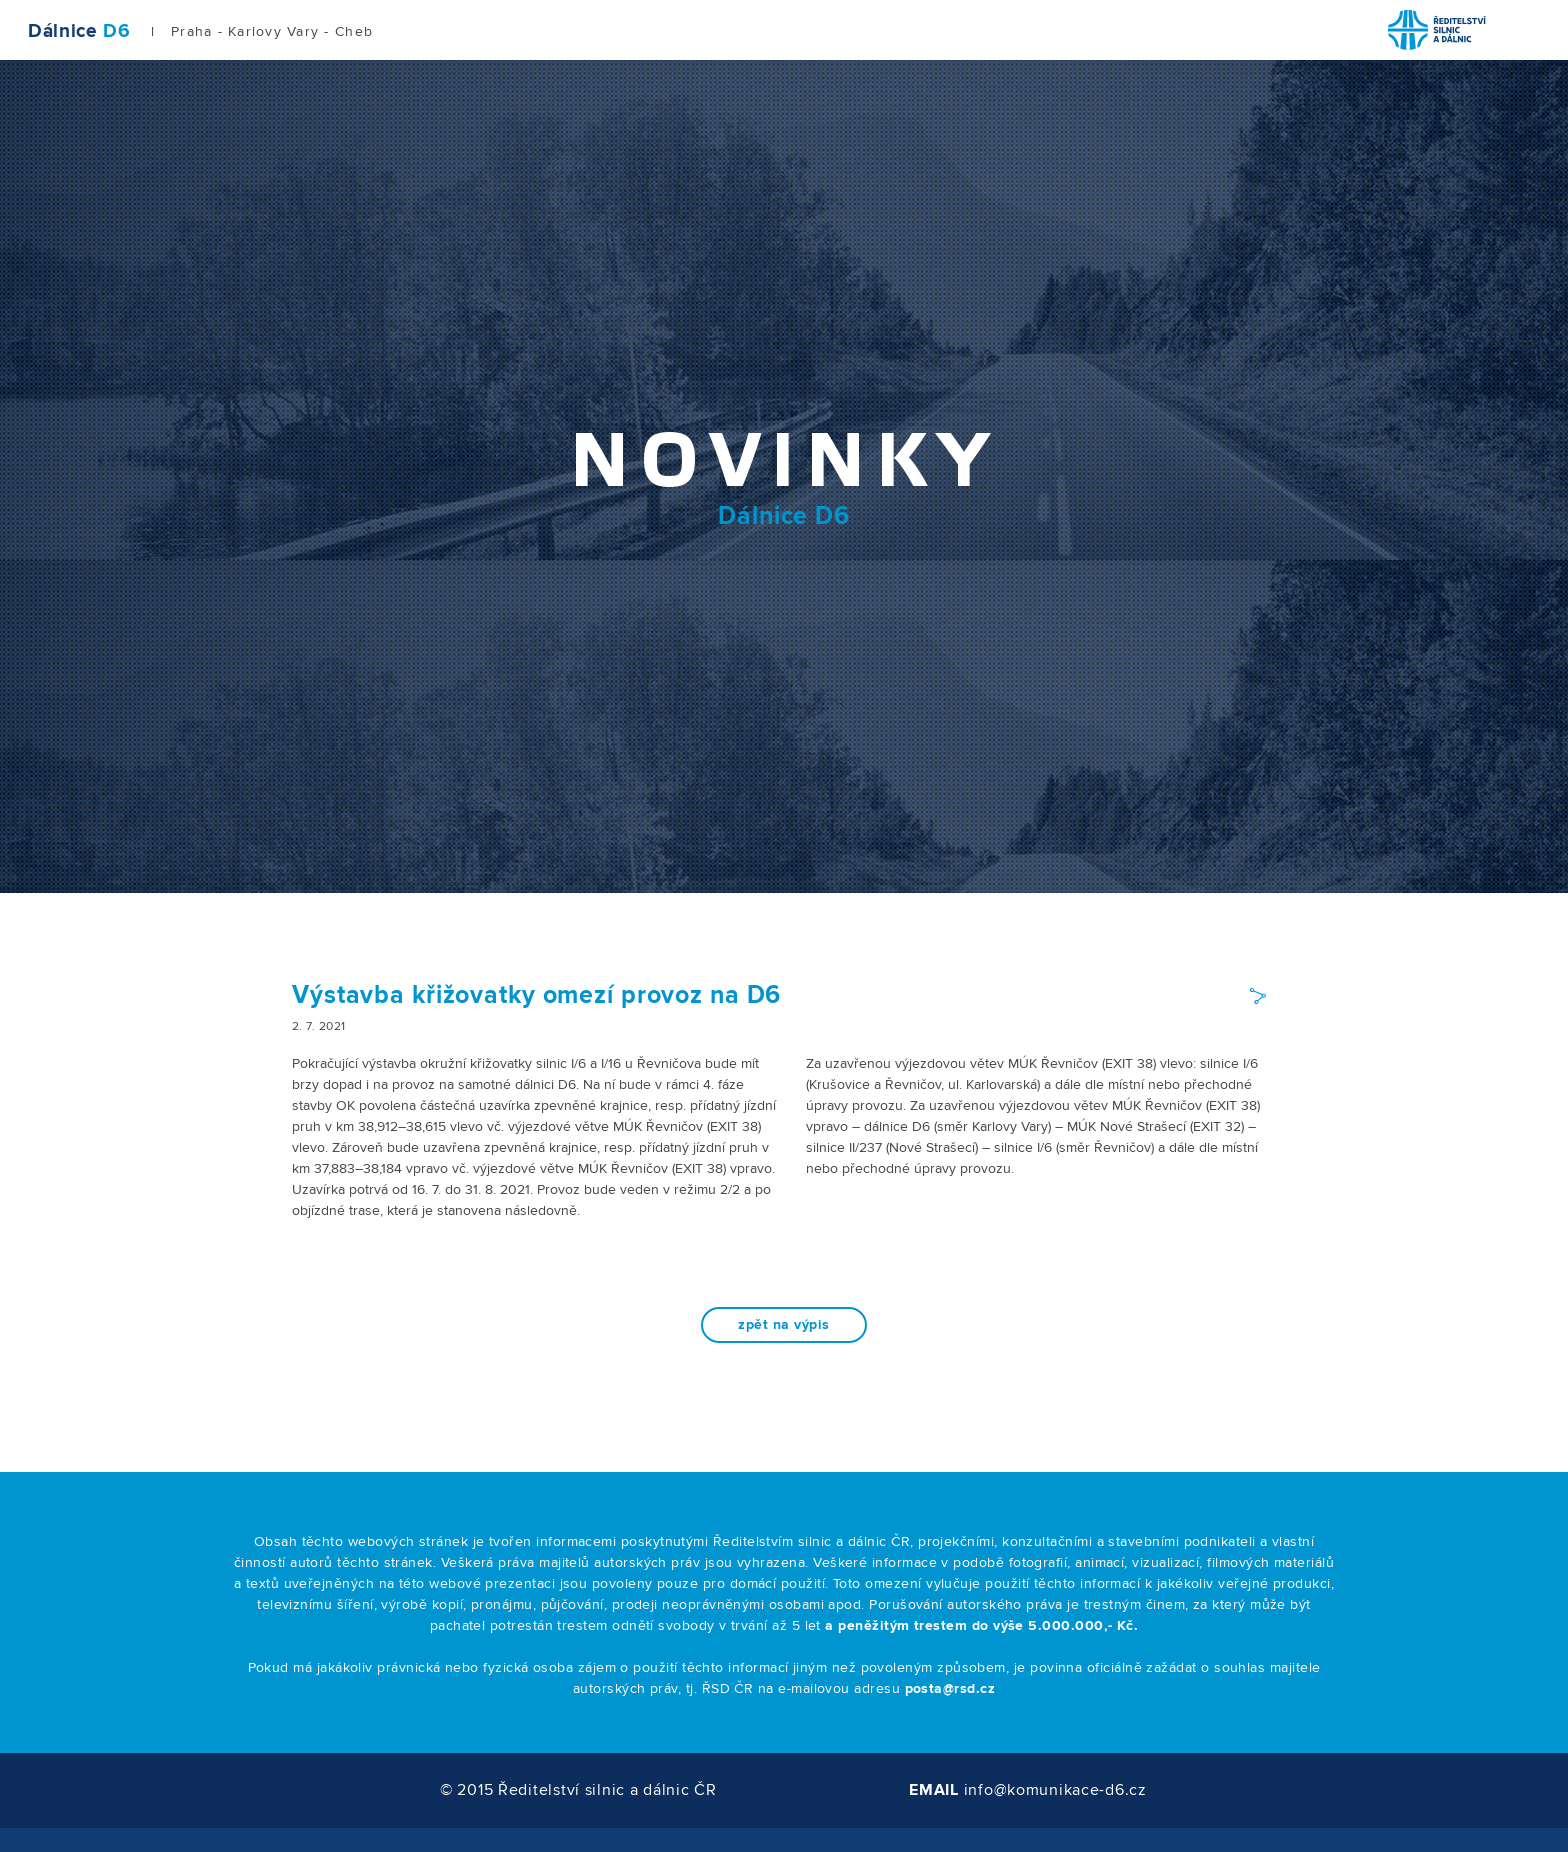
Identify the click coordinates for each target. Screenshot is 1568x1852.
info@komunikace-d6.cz (1055, 1790)
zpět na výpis (783, 1325)
